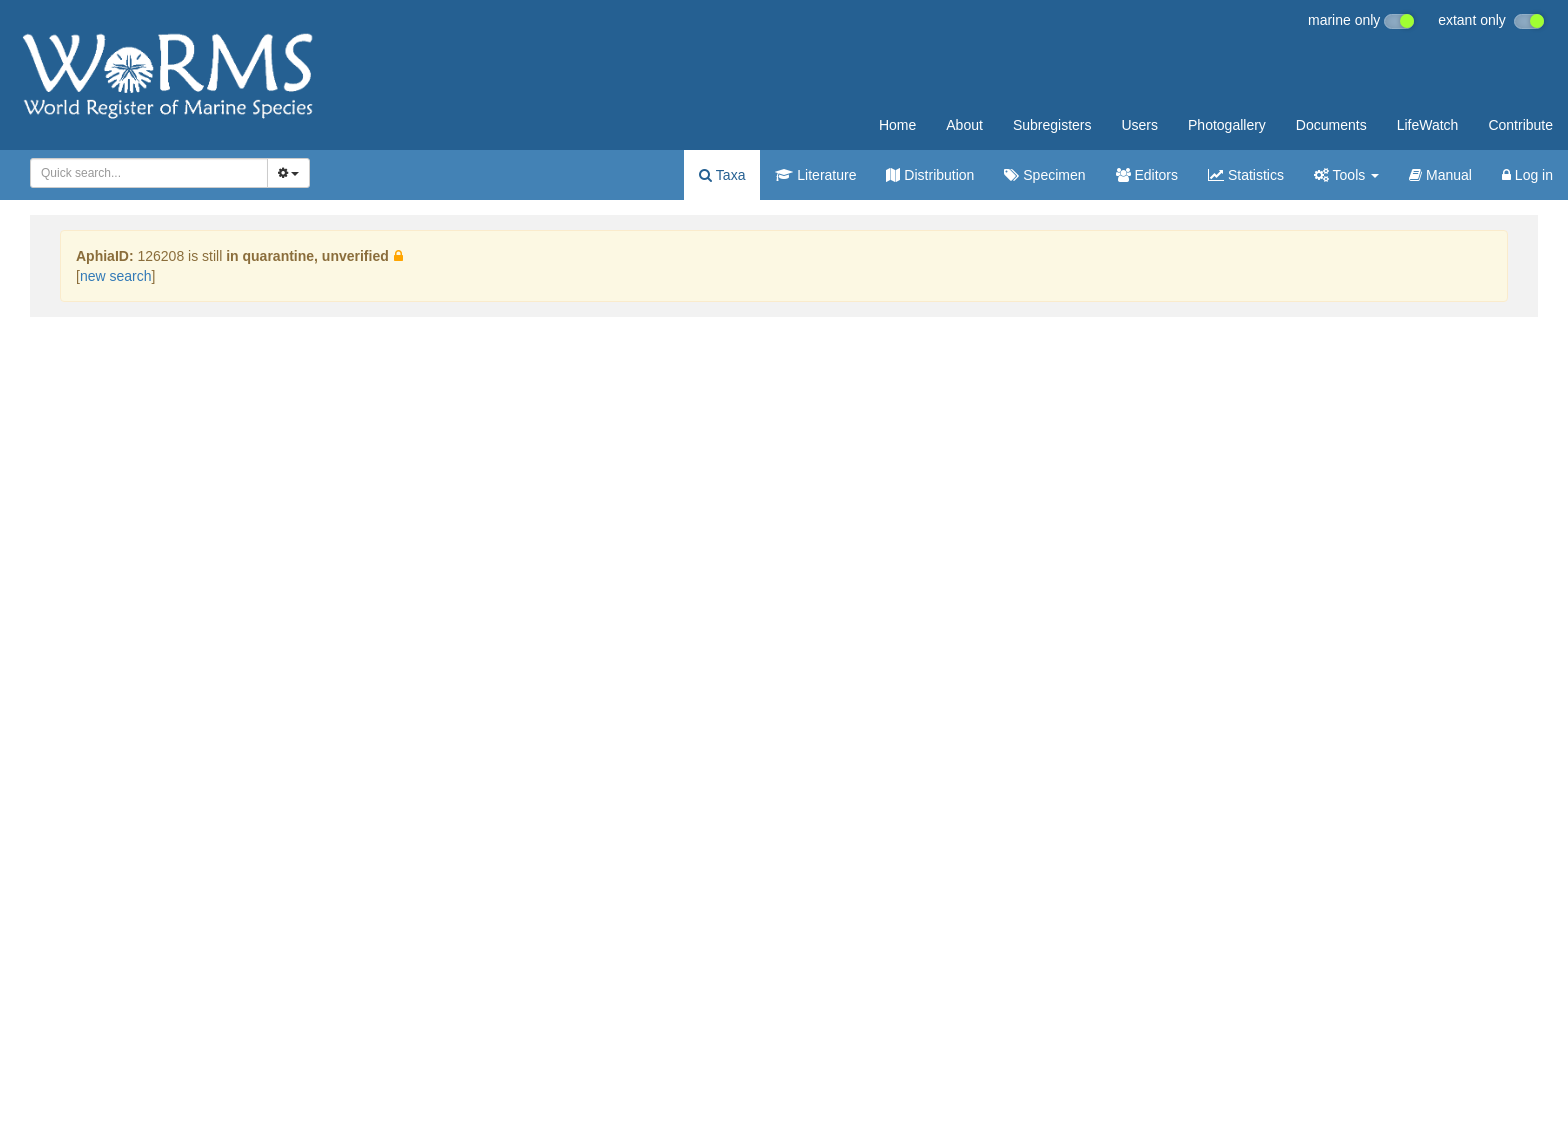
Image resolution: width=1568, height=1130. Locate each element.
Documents (1331, 125)
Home (897, 125)
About (964, 125)
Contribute (1520, 125)
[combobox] (149, 173)
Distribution (930, 175)
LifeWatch (1428, 125)
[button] (398, 256)
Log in (1527, 175)
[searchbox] (143, 173)
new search (116, 276)
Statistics (1246, 175)
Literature (815, 175)
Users (1139, 125)
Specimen (1044, 175)
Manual (1440, 175)
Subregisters (1052, 125)
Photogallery (1227, 125)
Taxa (722, 175)
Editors (1147, 175)
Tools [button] (1346, 175)
